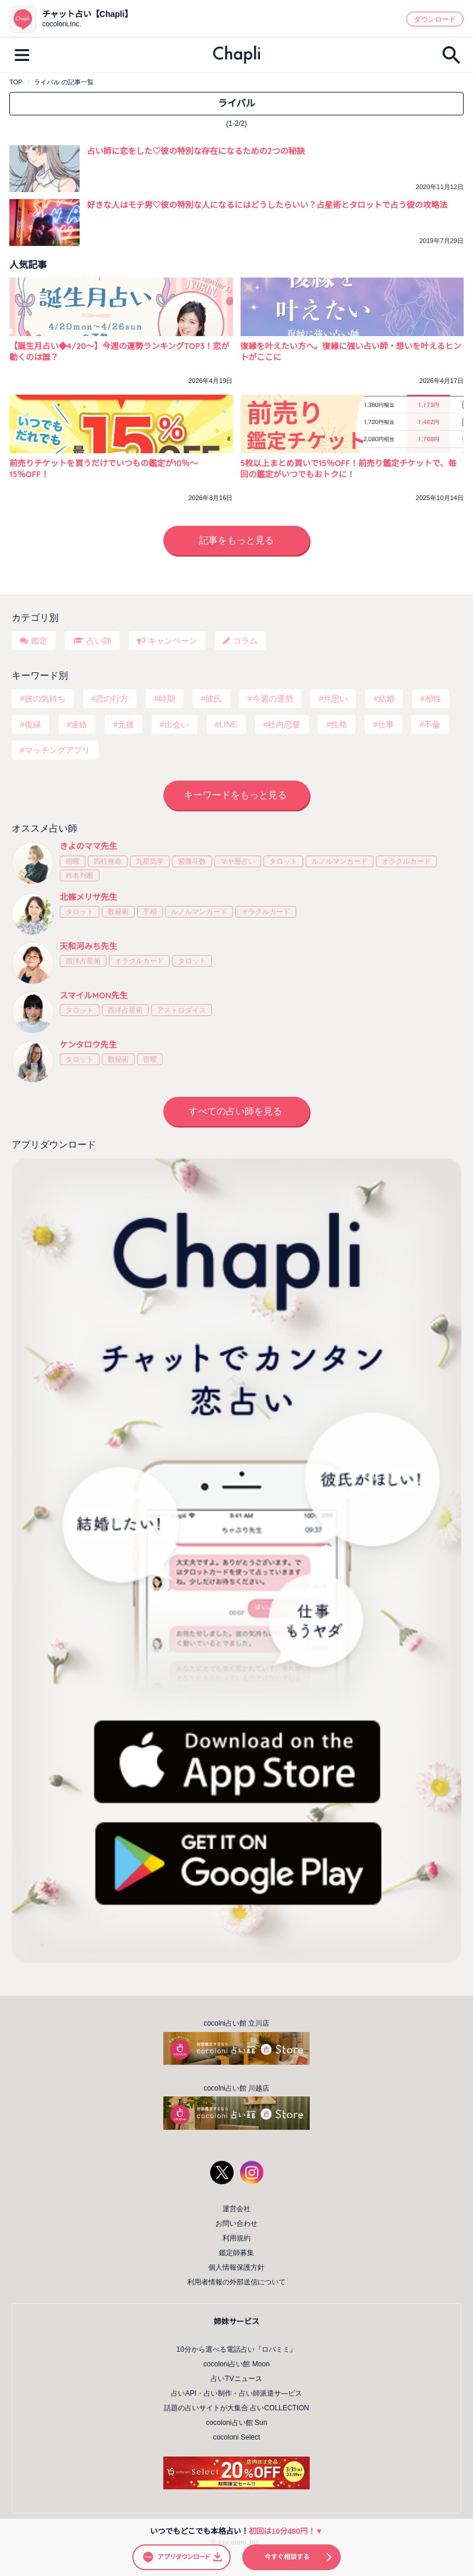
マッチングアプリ (57, 750)
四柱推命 (108, 861)
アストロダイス (181, 1010)
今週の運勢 (272, 698)
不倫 (432, 724)
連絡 (79, 724)
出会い (176, 724)
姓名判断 (80, 875)
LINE (229, 724)
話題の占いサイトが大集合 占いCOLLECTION (236, 2408)
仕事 (386, 724)
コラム (245, 640)
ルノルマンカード (339, 861)
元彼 (126, 724)
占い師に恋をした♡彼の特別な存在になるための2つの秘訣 (196, 151)
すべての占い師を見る (235, 1111)
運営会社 (236, 2209)
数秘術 (118, 912)
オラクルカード (406, 861)
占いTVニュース (236, 2379)
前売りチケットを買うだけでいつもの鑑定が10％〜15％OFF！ (103, 469)
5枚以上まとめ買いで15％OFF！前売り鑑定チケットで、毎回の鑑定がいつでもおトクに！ (349, 469)
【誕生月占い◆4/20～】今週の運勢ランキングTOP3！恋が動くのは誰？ (119, 351)
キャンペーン (172, 640)
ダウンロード (435, 19)
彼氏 (213, 698)
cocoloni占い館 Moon (236, 2364)
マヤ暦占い (237, 861)
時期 (167, 698)
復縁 (33, 724)
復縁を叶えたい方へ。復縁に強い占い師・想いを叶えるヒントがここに (351, 351)
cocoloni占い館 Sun (237, 2422)
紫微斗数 (192, 861)
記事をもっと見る (236, 540)
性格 (339, 724)
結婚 (386, 698)
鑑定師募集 (236, 2253)
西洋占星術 (83, 961)
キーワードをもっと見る (235, 795)
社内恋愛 (284, 724)
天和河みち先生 (88, 946)
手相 (150, 912)
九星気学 (150, 861)
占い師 (99, 640)
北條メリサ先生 (88, 897)
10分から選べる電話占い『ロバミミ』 (236, 2349)
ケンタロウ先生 (88, 1044)
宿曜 (73, 861)
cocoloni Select (237, 2437)
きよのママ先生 (88, 846)
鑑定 (39, 640)
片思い (335, 698)
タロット (283, 861)
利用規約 (236, 2238)
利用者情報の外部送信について (236, 2282)
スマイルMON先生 (94, 995)
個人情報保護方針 (236, 2267)
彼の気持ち (45, 698)
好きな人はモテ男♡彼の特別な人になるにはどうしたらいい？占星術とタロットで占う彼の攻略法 (267, 205)
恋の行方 (111, 698)
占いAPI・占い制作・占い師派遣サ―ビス (236, 2393)
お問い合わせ (236, 2223)
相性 (433, 698)
